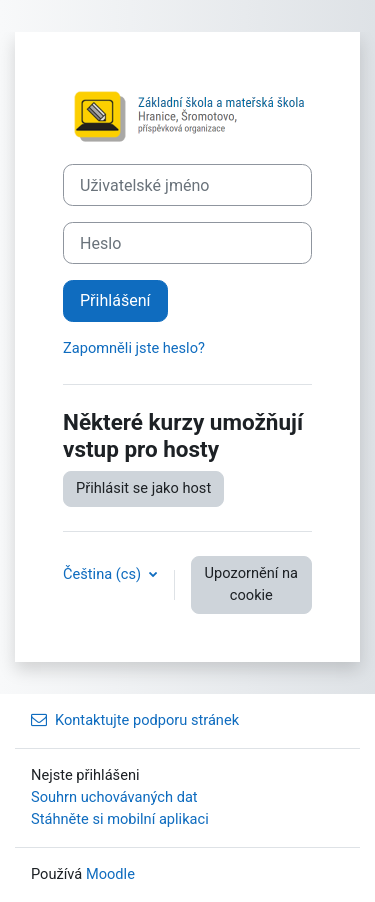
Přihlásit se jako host (143, 488)
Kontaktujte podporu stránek (135, 720)
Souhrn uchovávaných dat (114, 797)
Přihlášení (115, 300)
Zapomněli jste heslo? (134, 348)
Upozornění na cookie (251, 584)
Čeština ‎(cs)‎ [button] (104, 574)
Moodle (110, 874)
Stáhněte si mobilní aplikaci (120, 819)
